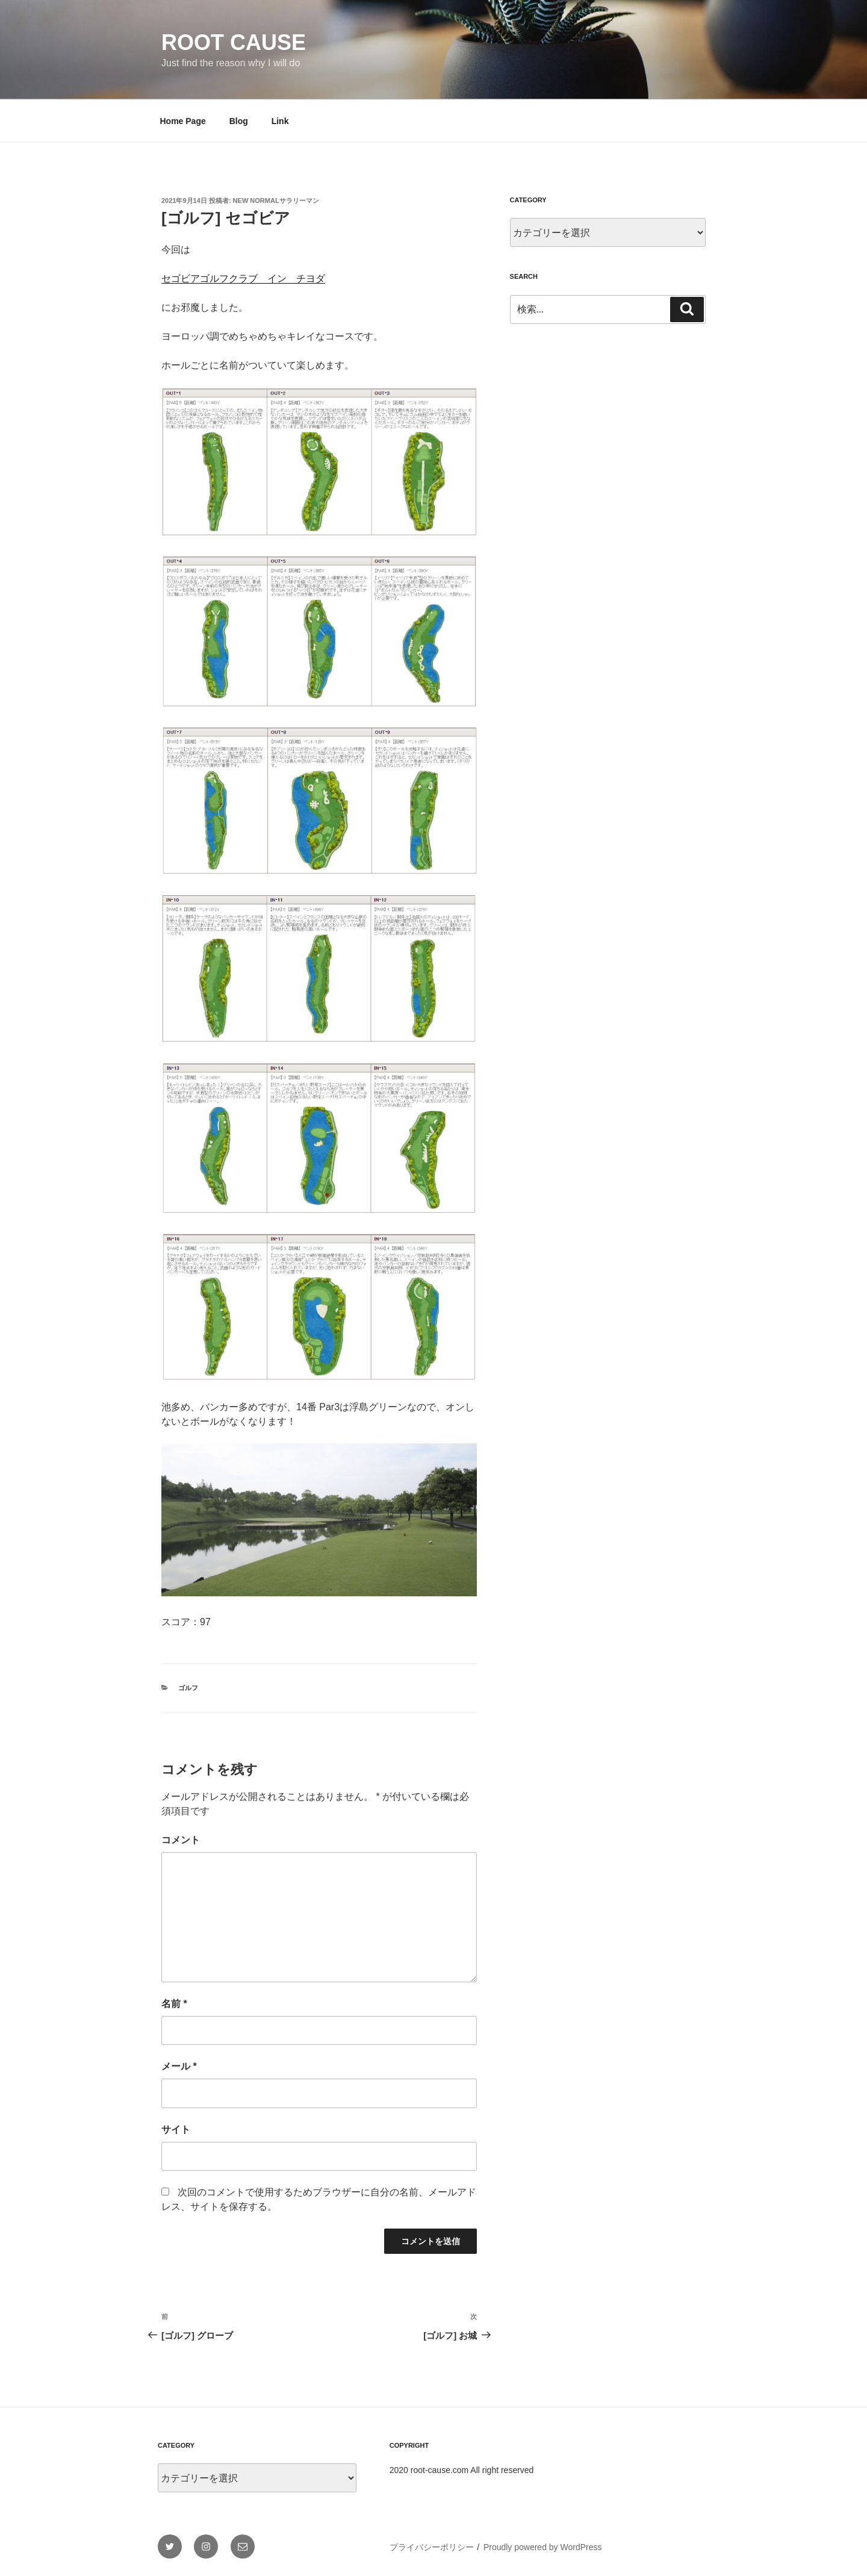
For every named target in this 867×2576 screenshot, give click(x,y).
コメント (180, 1840)
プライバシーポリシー (432, 2547)
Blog (238, 121)
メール (179, 2066)
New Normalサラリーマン (276, 200)
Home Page (183, 121)
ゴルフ (188, 1687)
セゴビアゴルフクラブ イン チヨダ (243, 278)
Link (280, 121)
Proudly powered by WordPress (542, 2547)
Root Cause (233, 42)
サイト (175, 2129)
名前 (174, 2004)
